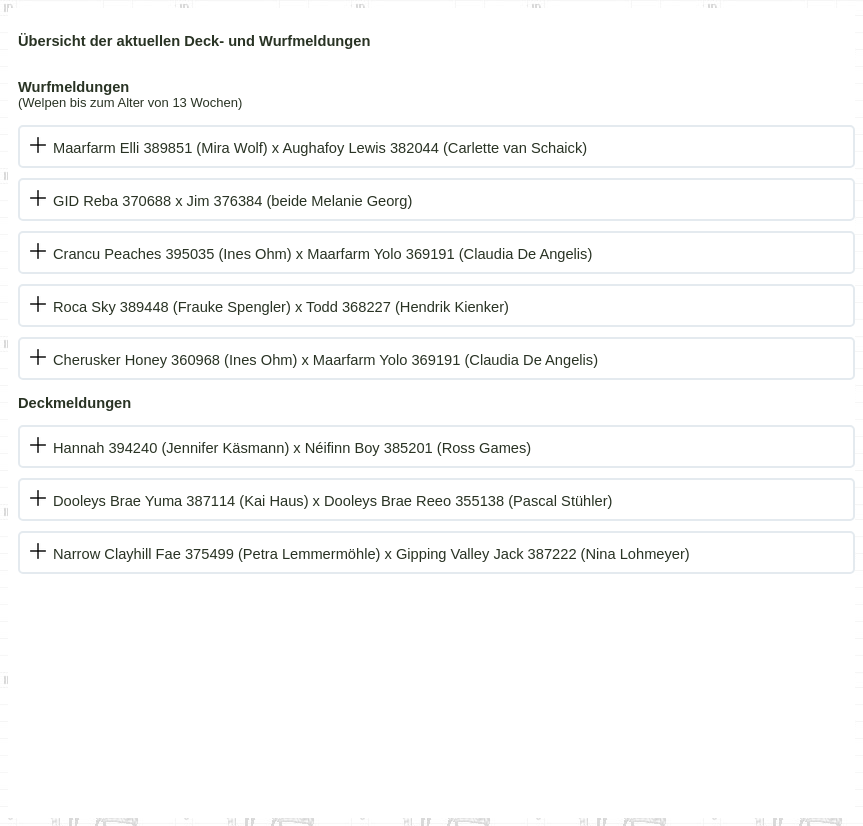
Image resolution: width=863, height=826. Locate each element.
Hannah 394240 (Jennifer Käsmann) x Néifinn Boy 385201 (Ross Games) (292, 448)
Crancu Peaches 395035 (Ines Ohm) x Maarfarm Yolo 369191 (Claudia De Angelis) (322, 254)
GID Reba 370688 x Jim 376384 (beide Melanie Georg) (232, 201)
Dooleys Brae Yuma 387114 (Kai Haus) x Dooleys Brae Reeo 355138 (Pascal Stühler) (332, 501)
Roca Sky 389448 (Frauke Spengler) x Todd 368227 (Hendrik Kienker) (281, 307)
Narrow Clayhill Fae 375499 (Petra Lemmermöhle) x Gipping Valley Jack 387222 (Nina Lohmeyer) (371, 554)
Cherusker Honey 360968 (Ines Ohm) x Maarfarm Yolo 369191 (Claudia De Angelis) (325, 360)
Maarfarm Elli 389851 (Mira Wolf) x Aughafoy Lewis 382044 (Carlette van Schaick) (320, 148)
